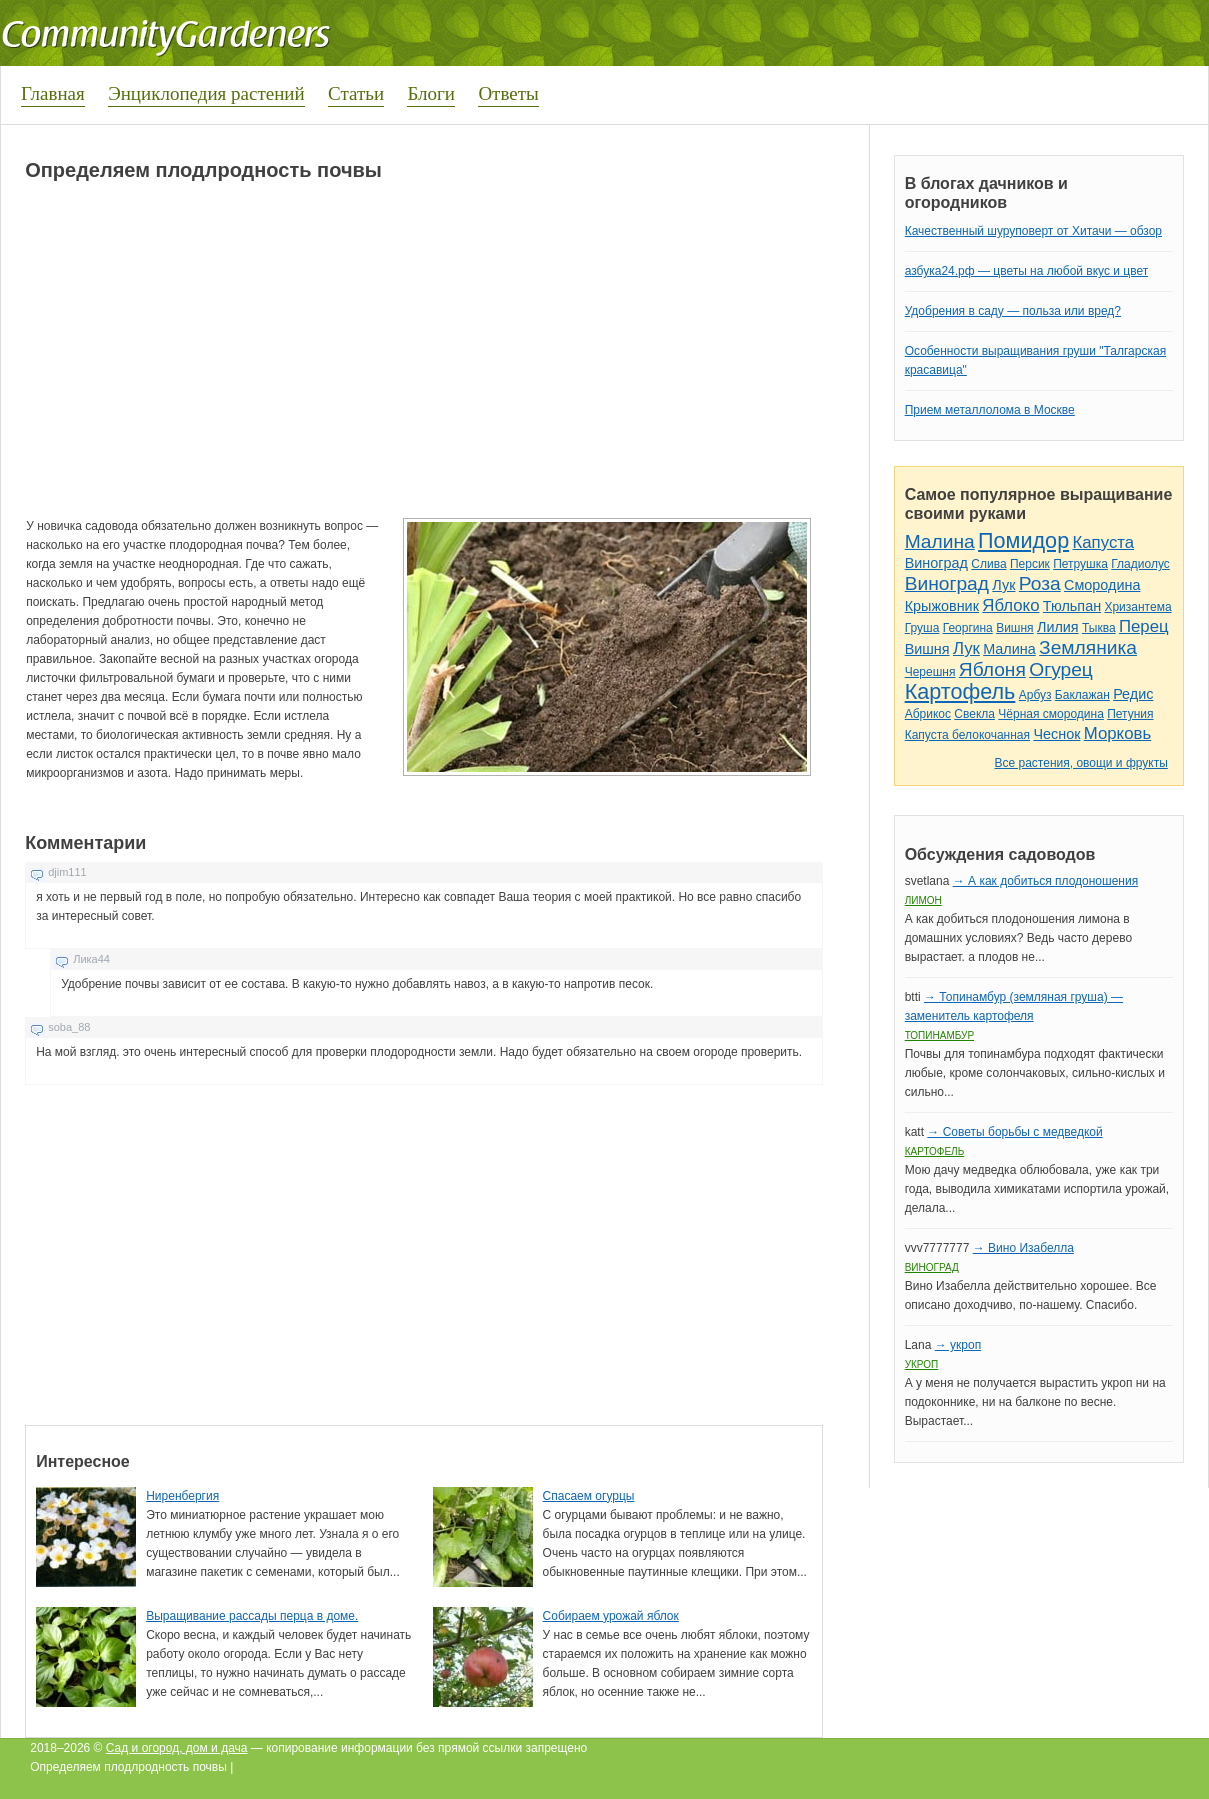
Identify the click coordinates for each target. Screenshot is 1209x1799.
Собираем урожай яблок (611, 1616)
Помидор (1023, 540)
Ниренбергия (182, 1496)
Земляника (1088, 647)
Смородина (1102, 585)
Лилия (1058, 627)
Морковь (1117, 733)
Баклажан (1082, 695)
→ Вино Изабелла (1023, 1248)
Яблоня (992, 669)
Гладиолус (1140, 564)
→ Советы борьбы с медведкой (1014, 1132)
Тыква (1099, 628)
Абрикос (928, 714)
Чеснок (1056, 734)
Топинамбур (939, 1035)
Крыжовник (942, 606)
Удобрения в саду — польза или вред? (1013, 311)
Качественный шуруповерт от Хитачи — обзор (1033, 231)
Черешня (930, 672)
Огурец (1061, 669)
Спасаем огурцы (589, 1496)
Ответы (508, 93)
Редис (1133, 694)
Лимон (923, 900)
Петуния (1130, 714)
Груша (922, 628)
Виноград (936, 563)
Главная (53, 93)
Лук (1003, 585)
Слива (988, 564)
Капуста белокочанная (967, 735)
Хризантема (1137, 607)
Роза (1040, 583)
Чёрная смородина (1051, 714)
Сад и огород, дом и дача (177, 1748)
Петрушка (1080, 564)
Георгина (968, 628)
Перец (1144, 626)
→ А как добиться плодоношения (1045, 881)
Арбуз (1035, 695)
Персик (1030, 564)
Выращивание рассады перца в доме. (252, 1616)
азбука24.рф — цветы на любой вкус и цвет (1027, 271)
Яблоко (1010, 605)
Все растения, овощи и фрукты (1080, 763)
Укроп (922, 1364)
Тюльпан (1072, 606)
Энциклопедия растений (206, 93)
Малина (940, 541)
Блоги (431, 93)
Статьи (356, 93)
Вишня (1014, 628)
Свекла (974, 714)
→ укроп (958, 1345)
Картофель (960, 691)
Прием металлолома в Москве (990, 410)
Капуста (1103, 542)
